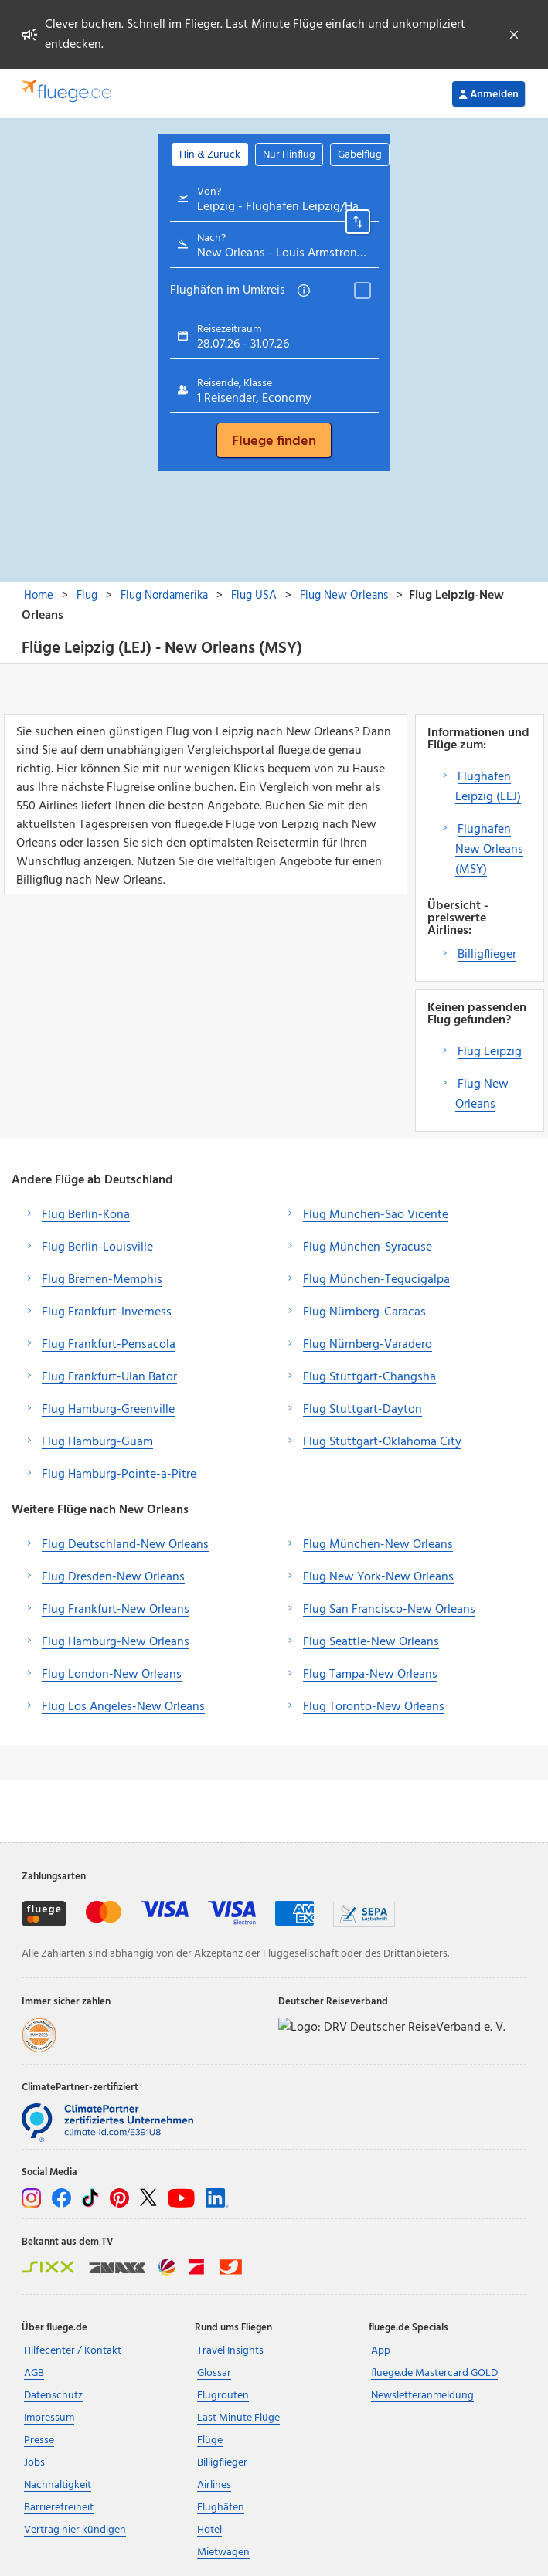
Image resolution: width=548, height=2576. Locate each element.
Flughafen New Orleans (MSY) (489, 850)
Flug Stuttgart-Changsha (369, 1377)
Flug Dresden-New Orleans (113, 1577)
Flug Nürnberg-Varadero (367, 1345)
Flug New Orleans (482, 1094)
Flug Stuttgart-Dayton (362, 1410)
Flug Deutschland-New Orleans (125, 1545)
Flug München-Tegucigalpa (376, 1280)
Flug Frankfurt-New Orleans (115, 1610)
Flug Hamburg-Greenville (108, 1410)
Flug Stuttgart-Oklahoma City (382, 1442)
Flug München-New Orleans (378, 1545)
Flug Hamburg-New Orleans (115, 1642)
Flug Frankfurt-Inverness (107, 1312)
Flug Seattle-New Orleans (371, 1642)
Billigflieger (487, 955)
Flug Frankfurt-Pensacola (108, 1345)
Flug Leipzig (490, 1052)
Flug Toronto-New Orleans (373, 1707)
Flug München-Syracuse (367, 1247)
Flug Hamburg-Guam (97, 1442)
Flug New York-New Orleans (378, 1577)
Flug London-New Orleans (112, 1675)
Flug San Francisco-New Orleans (389, 1610)
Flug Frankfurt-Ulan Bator (109, 1377)
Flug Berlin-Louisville (97, 1247)
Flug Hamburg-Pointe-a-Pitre (119, 1474)
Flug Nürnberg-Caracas (364, 1312)
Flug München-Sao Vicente (375, 1215)
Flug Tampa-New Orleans (370, 1675)
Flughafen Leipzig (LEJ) (488, 787)
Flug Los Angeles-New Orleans (123, 1707)
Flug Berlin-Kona (86, 1215)
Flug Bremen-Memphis (102, 1280)
